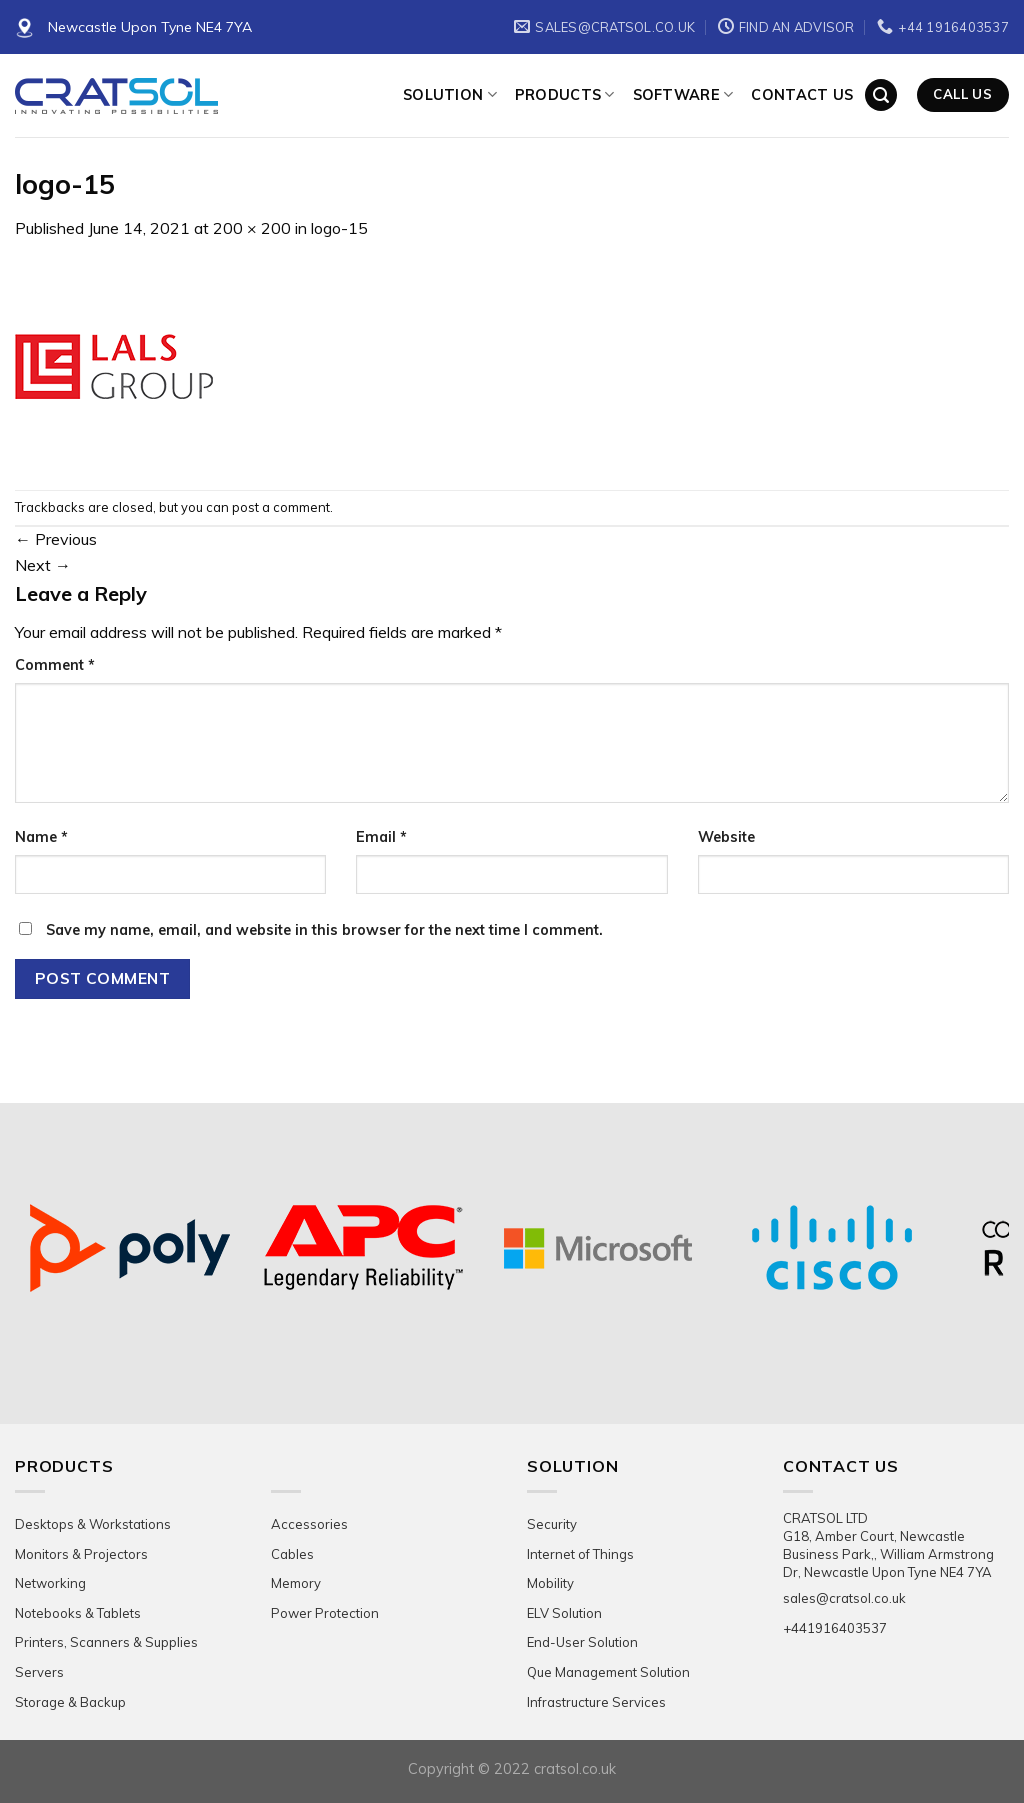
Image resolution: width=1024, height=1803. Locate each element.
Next (43, 565)
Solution (450, 94)
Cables (292, 1554)
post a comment (281, 507)
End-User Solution (582, 1642)
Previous (56, 539)
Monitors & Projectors (81, 1554)
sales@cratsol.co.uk (844, 1598)
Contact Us (802, 95)
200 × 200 (252, 228)
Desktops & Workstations (93, 1524)
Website (726, 837)
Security (552, 1524)
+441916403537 (835, 1628)
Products (565, 94)
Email (381, 837)
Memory (296, 1583)
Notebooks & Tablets (78, 1613)
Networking (50, 1583)
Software (683, 94)
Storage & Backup (70, 1702)
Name (41, 837)
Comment (55, 665)
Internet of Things (580, 1554)
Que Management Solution (608, 1672)
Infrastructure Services (596, 1702)
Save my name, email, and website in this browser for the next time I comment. (324, 930)
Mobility (550, 1583)
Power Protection (325, 1613)
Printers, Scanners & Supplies (106, 1642)
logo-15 (339, 228)
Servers (39, 1672)
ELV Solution (564, 1613)
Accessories (309, 1524)
